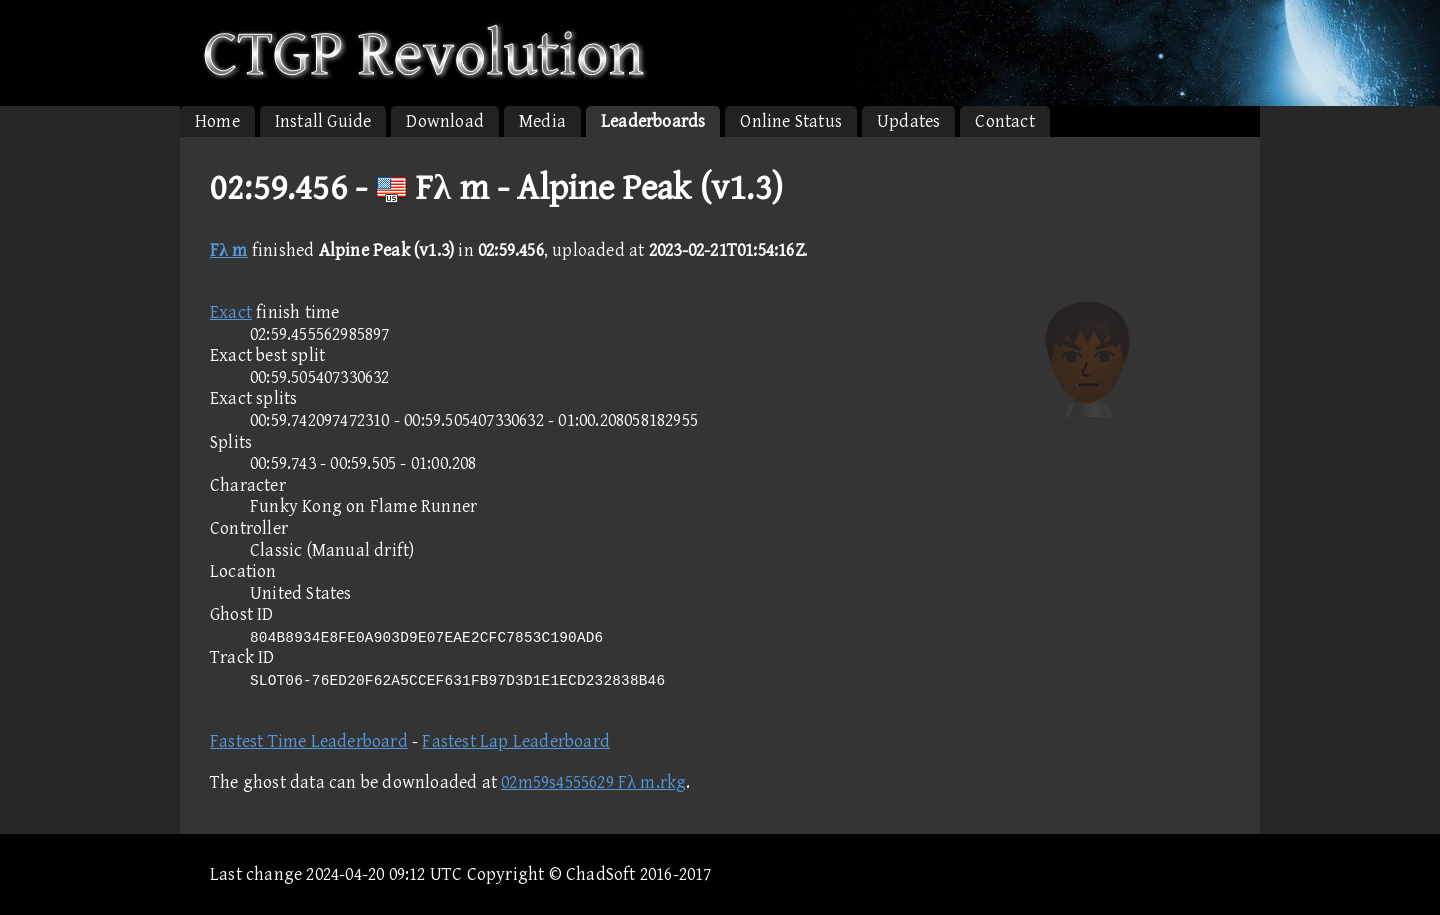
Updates (908, 121)
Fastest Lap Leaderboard (516, 741)
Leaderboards (653, 121)
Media (542, 121)
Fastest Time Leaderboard (309, 741)
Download (445, 121)
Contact (1004, 121)
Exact (231, 312)
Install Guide (323, 121)
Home (217, 121)
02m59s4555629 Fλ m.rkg (593, 782)
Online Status (791, 121)
